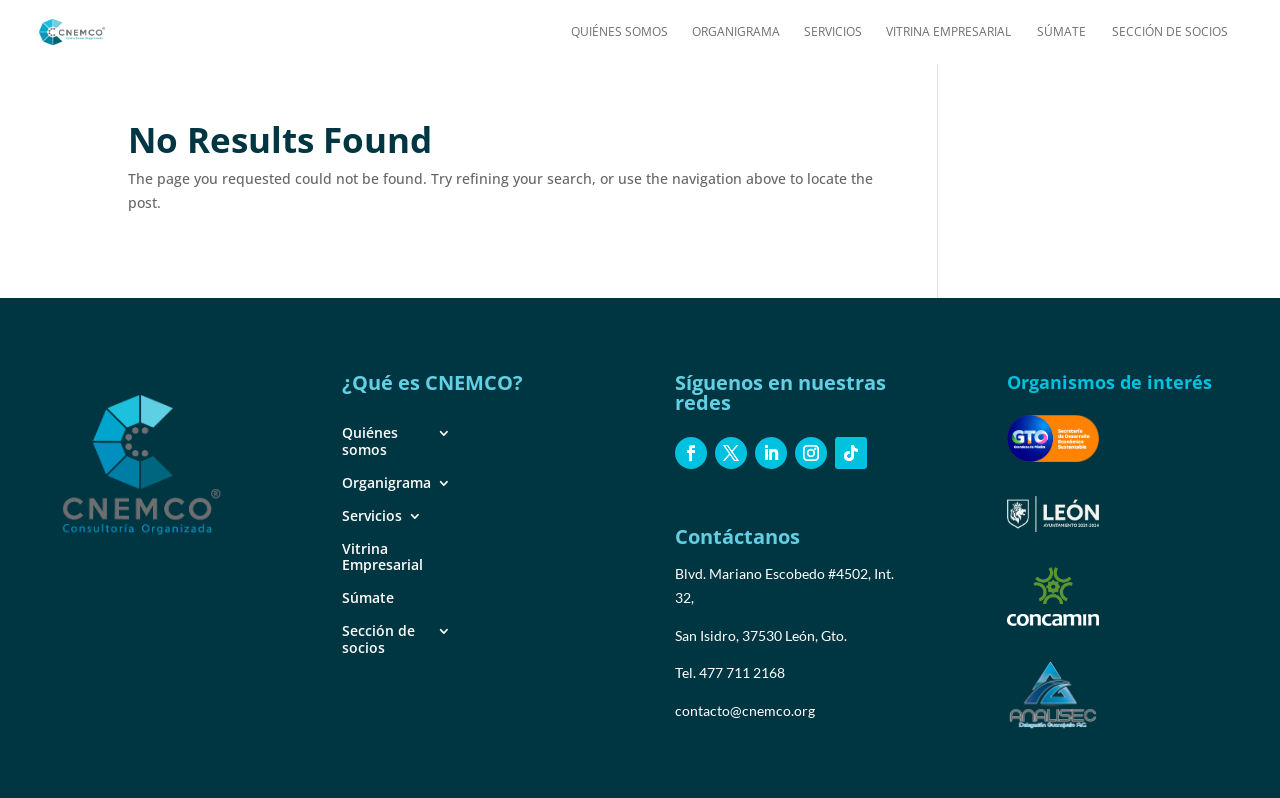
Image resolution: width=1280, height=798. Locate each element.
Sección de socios (1170, 32)
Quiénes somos (619, 32)
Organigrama (736, 32)
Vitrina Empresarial (948, 32)
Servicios (833, 32)
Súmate (1061, 32)
